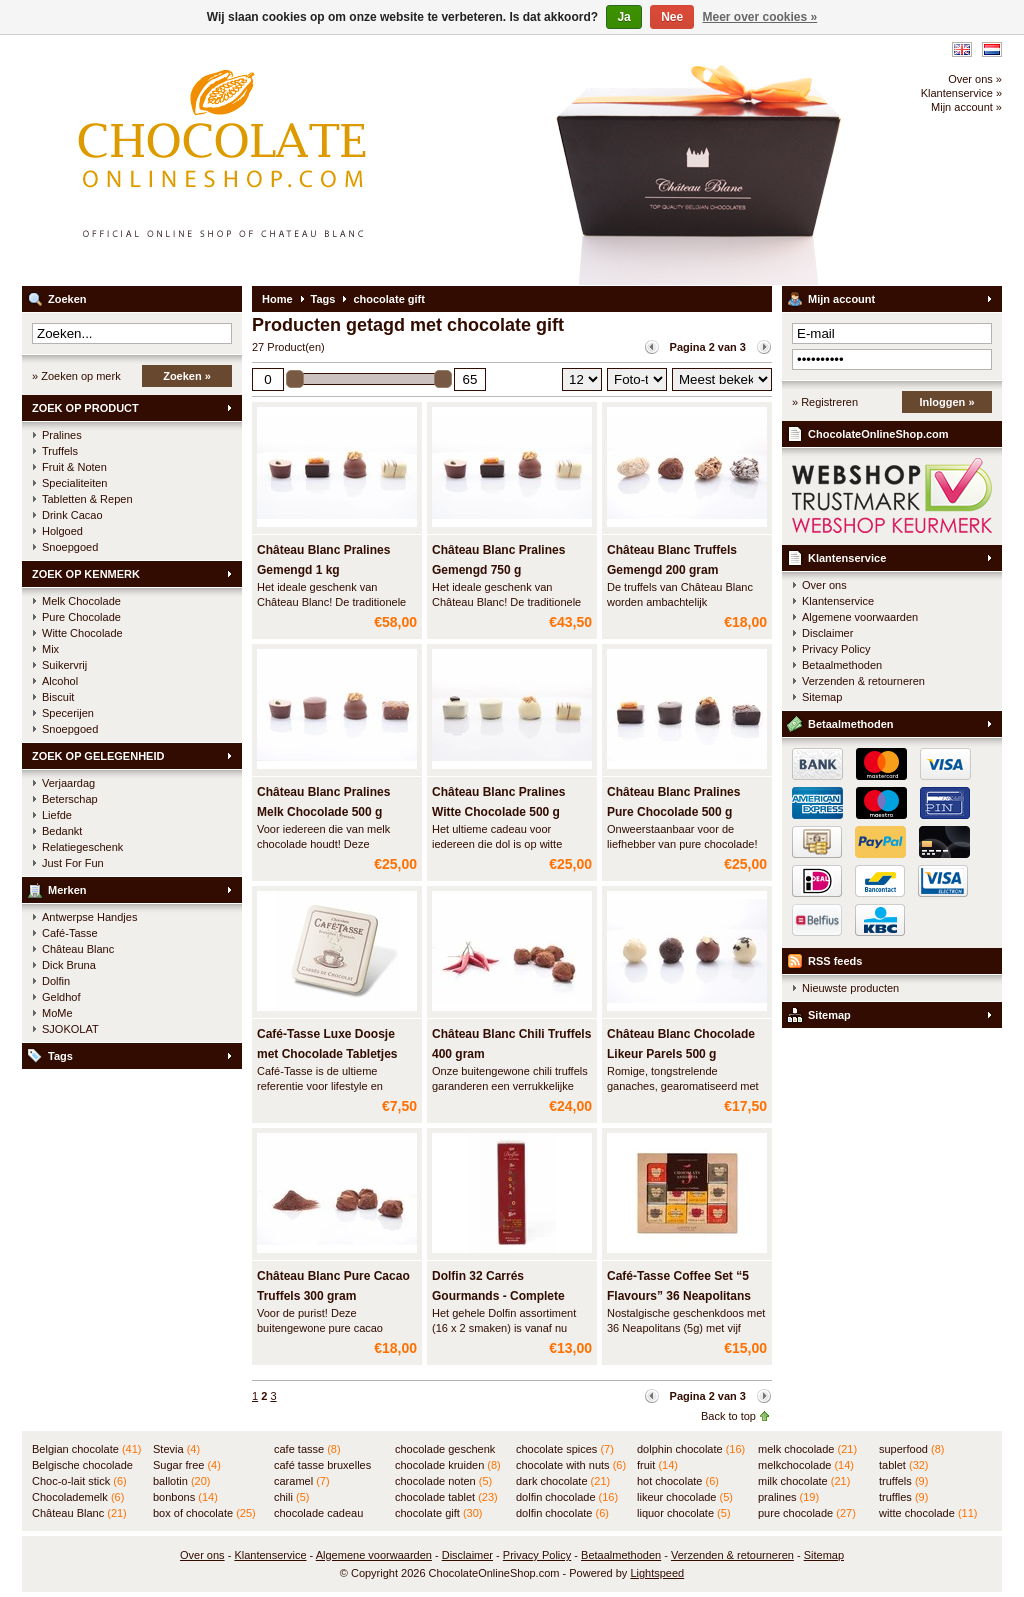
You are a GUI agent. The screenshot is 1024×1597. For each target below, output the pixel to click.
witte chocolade (928, 1513)
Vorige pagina (652, 347)
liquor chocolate (684, 1513)
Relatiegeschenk (82, 847)
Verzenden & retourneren (863, 681)
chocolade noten (443, 1481)
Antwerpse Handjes (89, 917)
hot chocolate (678, 1481)
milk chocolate (804, 1481)
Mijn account (841, 299)
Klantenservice (847, 558)
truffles (903, 1497)
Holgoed (62, 531)
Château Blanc (78, 949)
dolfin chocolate (562, 1513)
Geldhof (61, 997)
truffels (903, 1481)
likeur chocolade (685, 1497)
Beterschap (70, 799)
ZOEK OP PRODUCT (85, 408)
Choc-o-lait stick (79, 1481)
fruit (657, 1465)
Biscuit (58, 697)
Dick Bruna (69, 965)
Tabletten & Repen (87, 499)
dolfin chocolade (567, 1497)
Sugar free (187, 1465)
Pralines (62, 435)
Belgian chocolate (86, 1449)
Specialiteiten (74, 483)
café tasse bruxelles (322, 1466)
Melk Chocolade (81, 601)
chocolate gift (389, 299)
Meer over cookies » (760, 17)
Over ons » (975, 79)
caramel (302, 1481)
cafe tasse (307, 1449)
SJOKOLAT (70, 1029)
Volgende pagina (764, 347)
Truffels (60, 451)
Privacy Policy (836, 649)
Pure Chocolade (81, 617)
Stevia (176, 1449)
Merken (67, 890)
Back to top (728, 1416)
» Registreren (825, 402)
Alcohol (60, 681)
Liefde (57, 815)
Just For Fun (73, 863)
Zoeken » (187, 376)
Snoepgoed (70, 547)
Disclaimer (827, 633)
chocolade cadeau (318, 1514)
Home (277, 299)
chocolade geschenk (445, 1450)
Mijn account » (966, 107)
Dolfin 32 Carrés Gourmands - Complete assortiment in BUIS (498, 1296)
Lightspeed (657, 1573)
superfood (911, 1449)
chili (291, 1497)
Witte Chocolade (82, 633)
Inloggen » (947, 402)
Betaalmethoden (842, 665)
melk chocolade (807, 1449)
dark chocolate (563, 1481)
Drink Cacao (72, 515)
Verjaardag (68, 783)
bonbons (185, 1497)
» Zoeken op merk (76, 376)
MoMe (57, 1013)
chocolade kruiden (448, 1465)
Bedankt (62, 831)
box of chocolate (204, 1513)
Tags (60, 1056)
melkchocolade (806, 1465)
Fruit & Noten (74, 467)
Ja (623, 17)
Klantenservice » (961, 93)
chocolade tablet (446, 1497)
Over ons (824, 585)
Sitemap (822, 697)
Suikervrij (64, 665)
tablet (904, 1465)
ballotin (181, 1481)
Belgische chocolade (82, 1466)
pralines (788, 1497)
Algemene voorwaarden (860, 617)
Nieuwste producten (850, 988)
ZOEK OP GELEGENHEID (98, 756)
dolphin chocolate (691, 1449)
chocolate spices (565, 1449)
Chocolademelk (78, 1497)
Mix (50, 649)
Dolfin (56, 981)
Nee (672, 17)
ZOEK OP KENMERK (86, 574)
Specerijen (68, 713)
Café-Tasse (70, 933)
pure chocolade (807, 1513)
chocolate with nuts (571, 1465)
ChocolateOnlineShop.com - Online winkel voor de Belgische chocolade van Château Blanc (287, 160)
